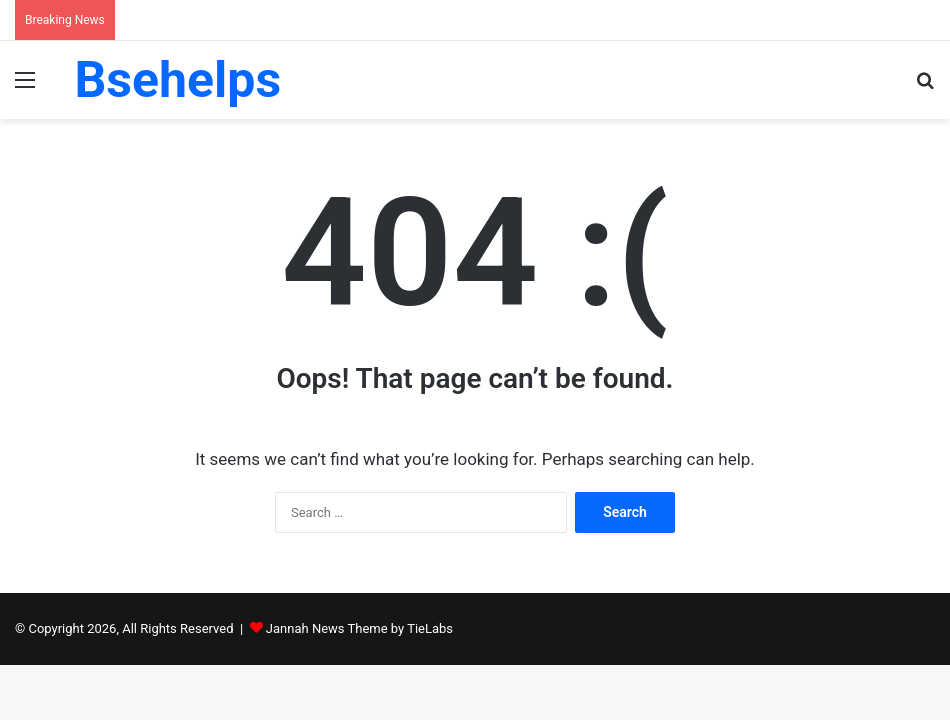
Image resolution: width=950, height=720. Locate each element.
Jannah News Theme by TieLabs (359, 628)
